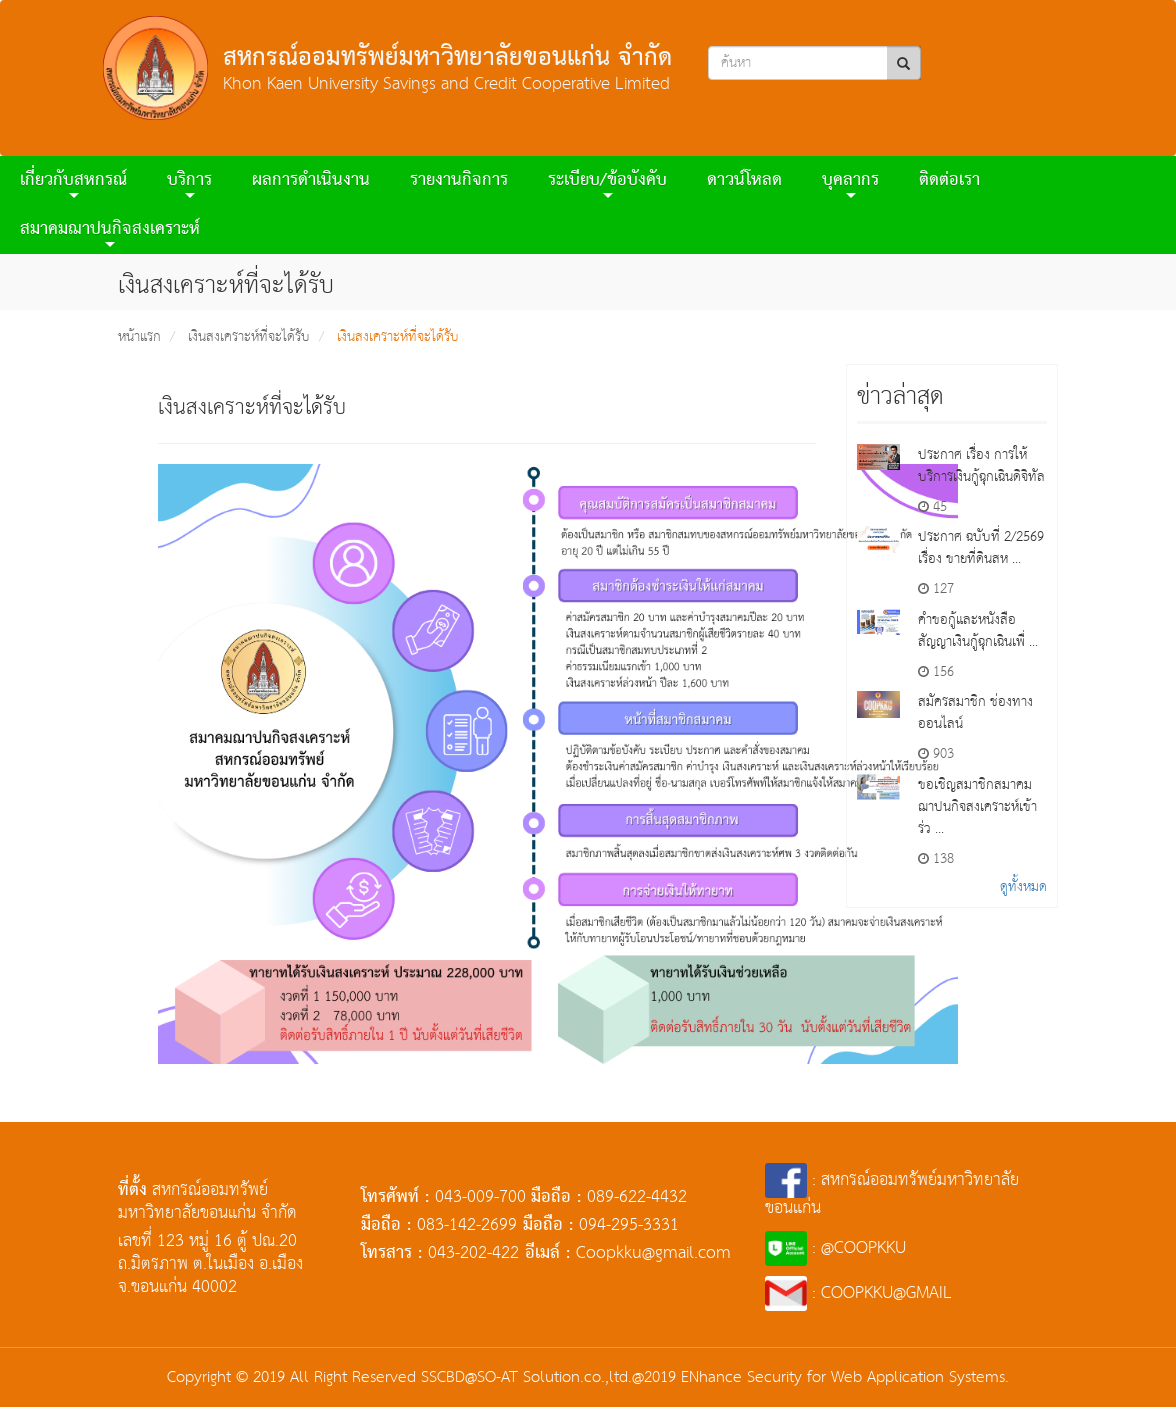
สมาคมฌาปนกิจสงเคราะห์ (110, 232)
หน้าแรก (139, 337)
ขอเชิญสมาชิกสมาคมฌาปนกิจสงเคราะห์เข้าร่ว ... (977, 807)
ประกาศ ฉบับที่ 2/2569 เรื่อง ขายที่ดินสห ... (981, 548)
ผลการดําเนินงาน (311, 180)
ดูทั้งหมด (1023, 887)
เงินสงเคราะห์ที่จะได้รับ (249, 337)
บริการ (189, 183)
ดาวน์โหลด (744, 180)
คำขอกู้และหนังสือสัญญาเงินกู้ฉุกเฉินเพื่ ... (978, 631)
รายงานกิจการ (459, 180)
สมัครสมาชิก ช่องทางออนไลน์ (975, 713)
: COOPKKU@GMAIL (859, 1293)
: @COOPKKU (835, 1248)
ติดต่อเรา (949, 180)
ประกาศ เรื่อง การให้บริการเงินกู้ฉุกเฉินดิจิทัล (981, 466)
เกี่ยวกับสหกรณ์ (73, 183)
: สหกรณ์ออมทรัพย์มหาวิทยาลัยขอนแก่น (892, 1194)
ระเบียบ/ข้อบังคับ (607, 183)
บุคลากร (850, 183)
